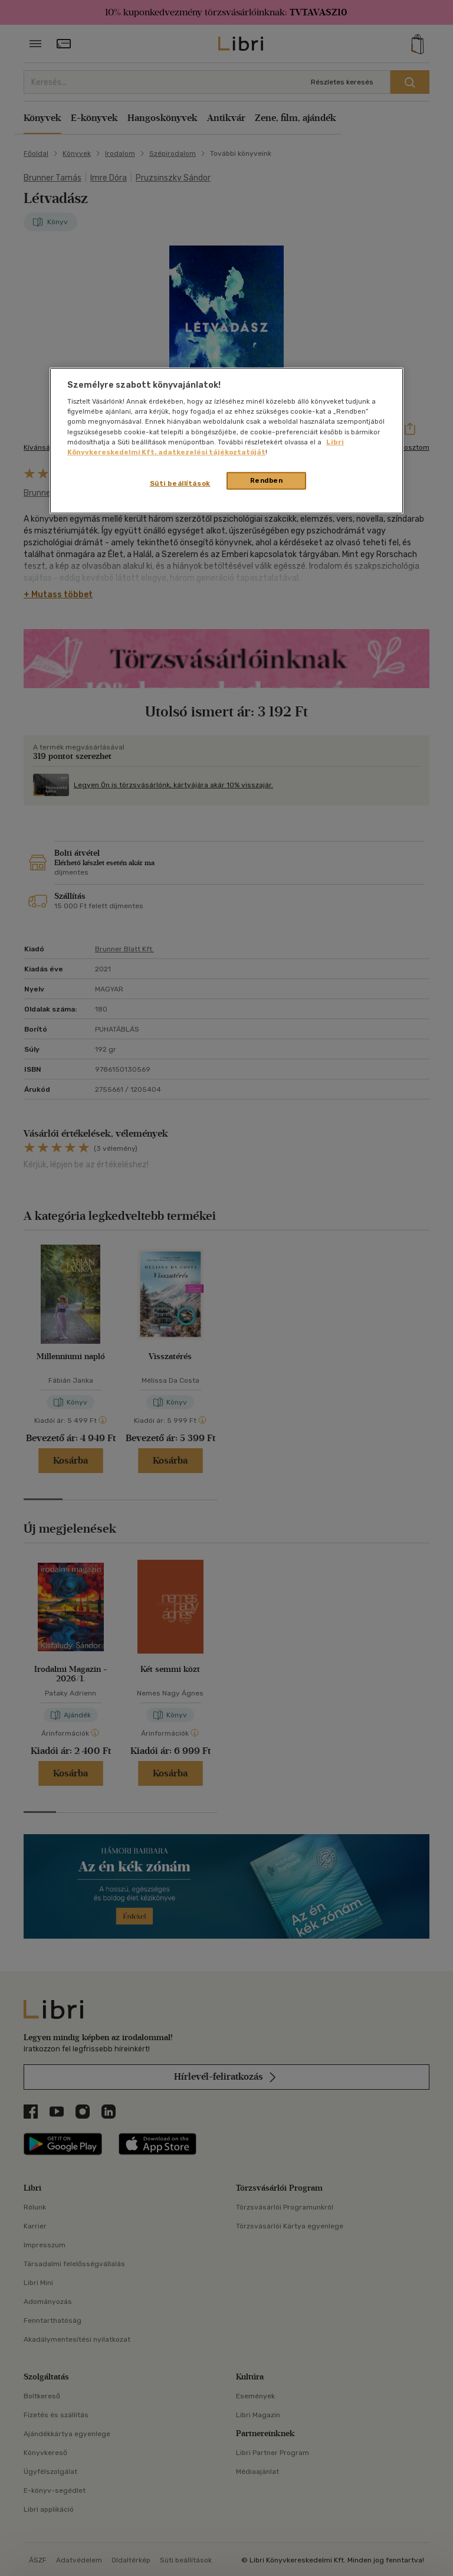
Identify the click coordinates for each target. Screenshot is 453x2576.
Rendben (266, 480)
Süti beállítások (180, 483)
